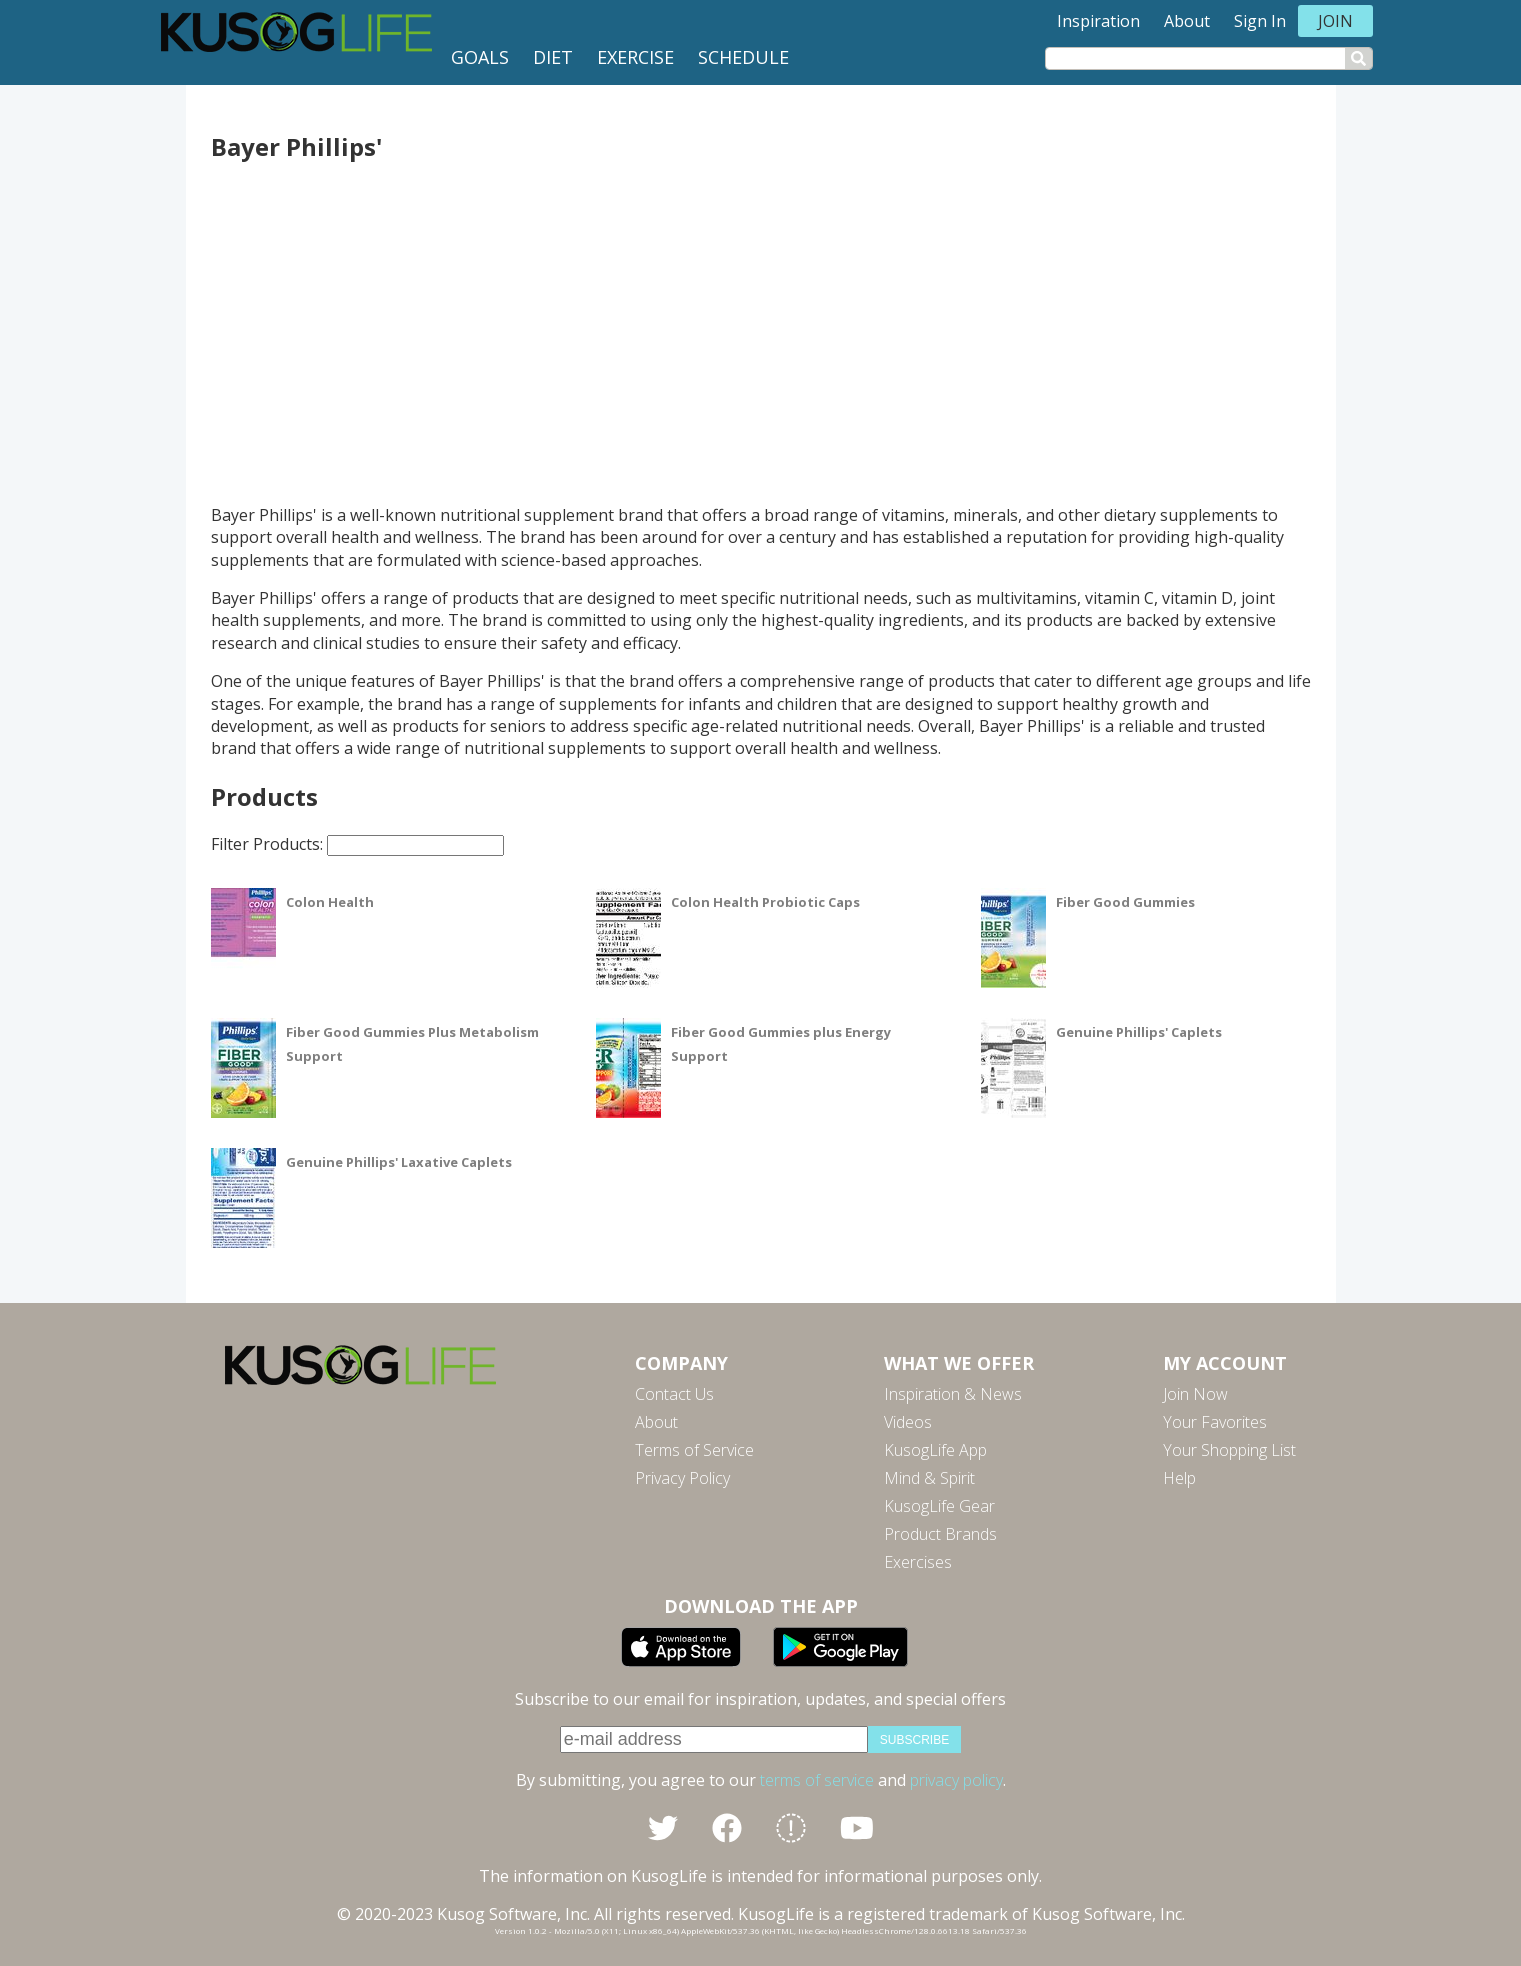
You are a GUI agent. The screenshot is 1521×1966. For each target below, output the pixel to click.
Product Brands (940, 1534)
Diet (553, 57)
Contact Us (674, 1394)
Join (1335, 21)
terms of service (817, 1780)
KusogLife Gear (939, 1506)
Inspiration (1098, 21)
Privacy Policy (682, 1478)
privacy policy (956, 1780)
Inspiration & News (953, 1394)
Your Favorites (1215, 1422)
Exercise (635, 57)
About (1187, 21)
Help (1179, 1478)
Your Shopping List (1229, 1450)
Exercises (918, 1562)
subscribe (914, 1740)
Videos (908, 1422)
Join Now (1195, 1394)
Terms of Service (694, 1450)
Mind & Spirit (929, 1478)
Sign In (1260, 21)
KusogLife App (935, 1450)
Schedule (743, 57)
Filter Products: (357, 844)
